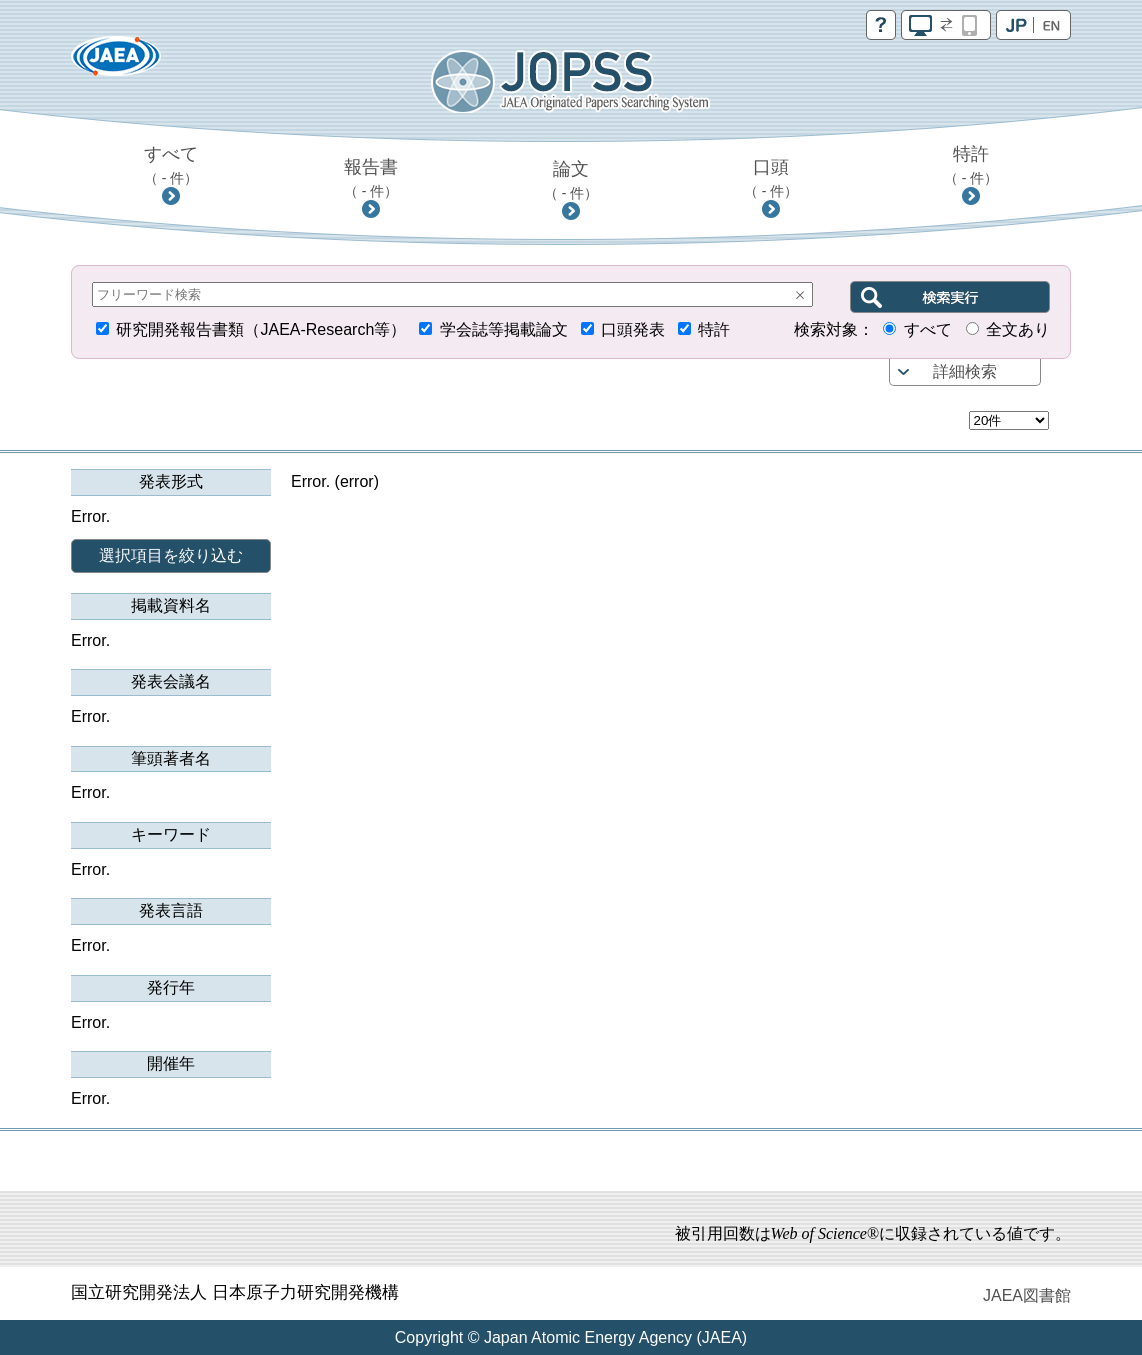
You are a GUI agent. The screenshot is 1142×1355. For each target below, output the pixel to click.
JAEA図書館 (1027, 1295)
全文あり (1018, 329)
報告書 (371, 178)
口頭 (771, 178)
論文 (571, 180)
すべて (171, 165)
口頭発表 (633, 329)
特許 (971, 165)
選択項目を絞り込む (171, 555)
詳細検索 (965, 371)
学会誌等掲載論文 (504, 329)
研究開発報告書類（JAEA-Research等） (261, 329)
